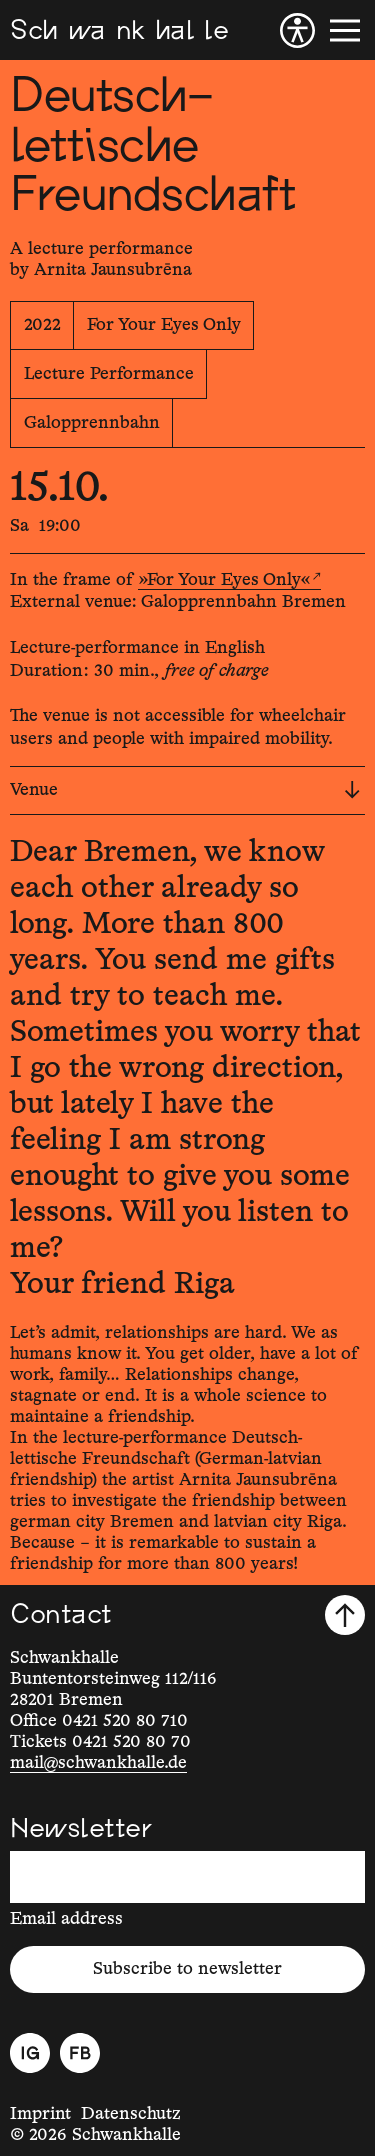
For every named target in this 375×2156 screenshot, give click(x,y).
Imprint (40, 2114)
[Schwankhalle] (119, 30)
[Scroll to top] (345, 1615)
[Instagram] (30, 2053)
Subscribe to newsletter (187, 1969)
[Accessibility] (297, 30)
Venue (185, 790)
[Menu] (345, 30)
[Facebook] (80, 2053)
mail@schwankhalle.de (98, 1763)
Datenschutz (131, 2114)
